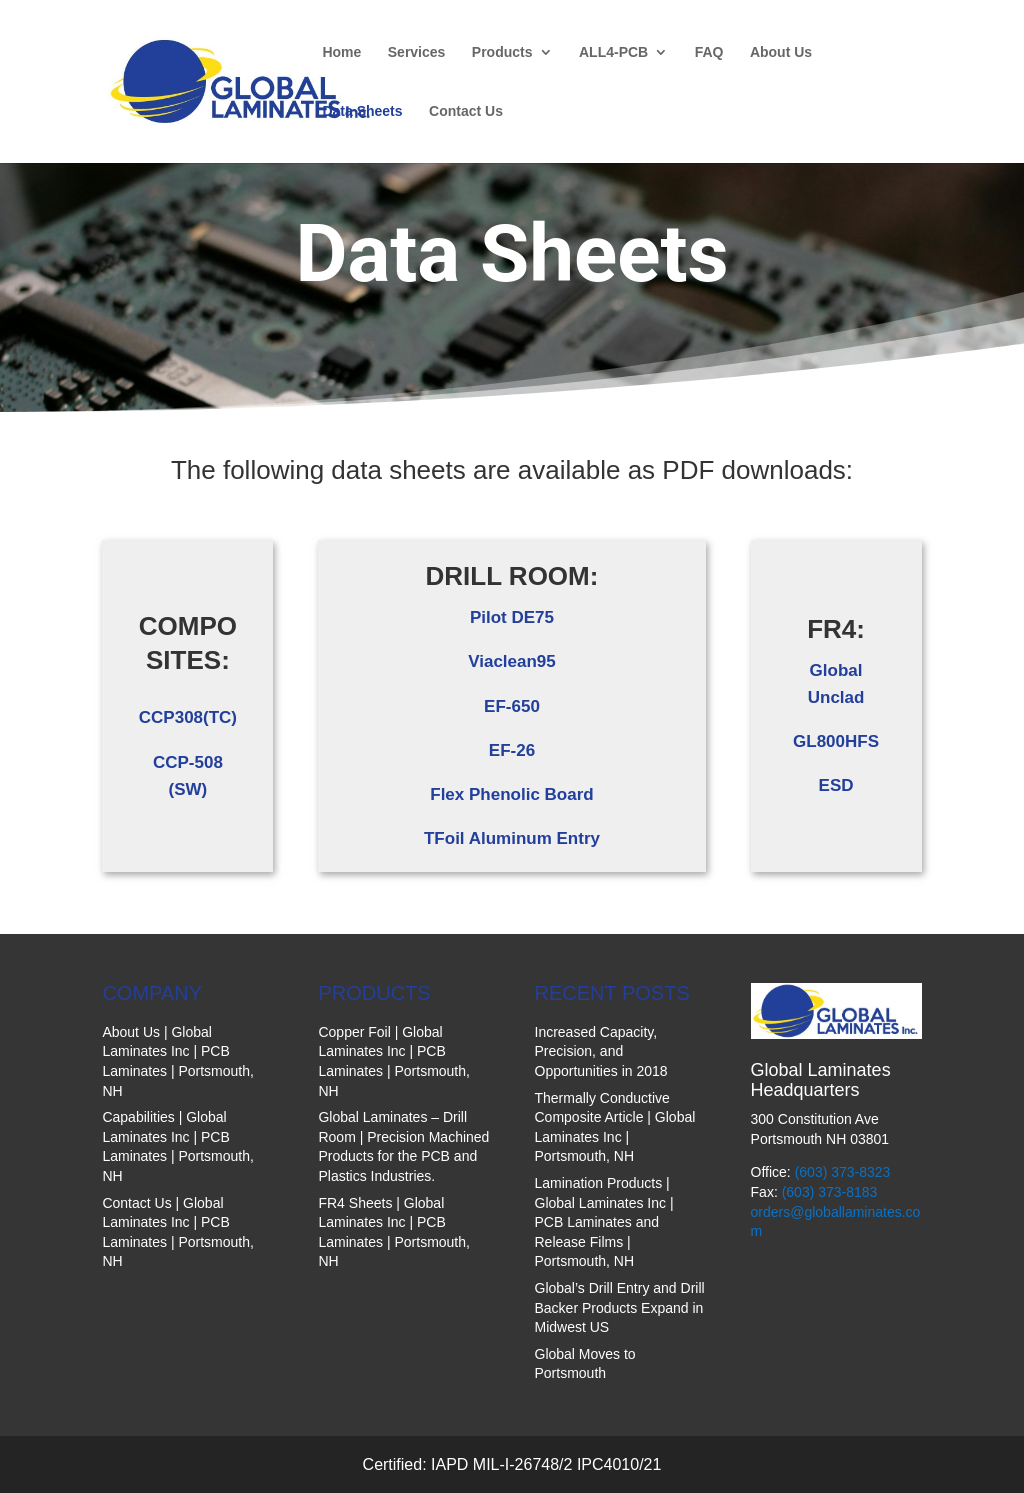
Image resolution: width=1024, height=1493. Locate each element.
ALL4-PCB (613, 52)
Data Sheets (362, 111)
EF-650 (512, 706)
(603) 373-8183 (830, 1192)
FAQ (709, 52)
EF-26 (512, 750)
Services (417, 52)
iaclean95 (517, 661)
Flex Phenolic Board (511, 794)
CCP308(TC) (188, 717)
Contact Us (466, 111)
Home (341, 52)
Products (502, 52)
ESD (836, 785)
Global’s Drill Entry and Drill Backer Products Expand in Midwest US (620, 1307)
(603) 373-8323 (843, 1172)
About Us (781, 52)
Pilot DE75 (512, 617)
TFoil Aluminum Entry (512, 838)
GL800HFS (836, 741)
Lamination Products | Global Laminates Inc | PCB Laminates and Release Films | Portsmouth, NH (604, 1222)
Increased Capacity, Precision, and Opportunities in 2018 (601, 1051)
